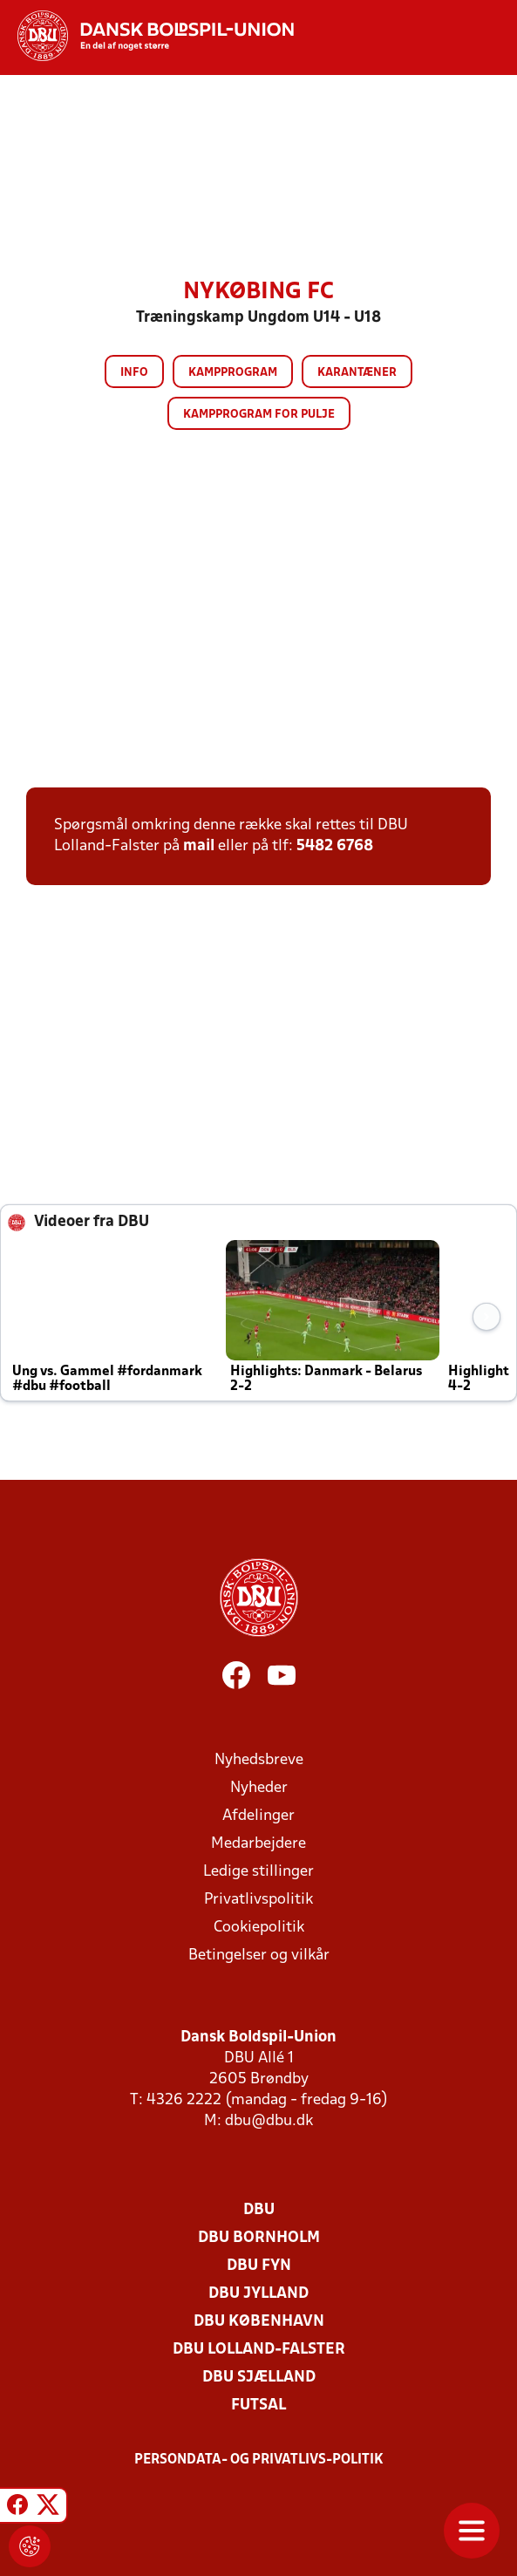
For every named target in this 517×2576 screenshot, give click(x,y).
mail (198, 846)
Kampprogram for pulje (259, 414)
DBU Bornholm (259, 2238)
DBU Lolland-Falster (259, 2349)
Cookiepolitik (259, 1927)
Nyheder (259, 1788)
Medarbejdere (258, 1844)
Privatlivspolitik (258, 1899)
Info (134, 372)
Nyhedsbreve (258, 1760)
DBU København (259, 2321)
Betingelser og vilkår (259, 1955)
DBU (259, 2210)
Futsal (258, 2405)
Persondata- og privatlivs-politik (259, 2460)
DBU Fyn (259, 2266)
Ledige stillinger (258, 1871)
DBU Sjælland (259, 2377)
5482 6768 (334, 846)
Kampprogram (232, 372)
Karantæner (357, 372)
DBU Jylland (258, 2293)
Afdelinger (258, 1816)
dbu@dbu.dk (269, 2121)
